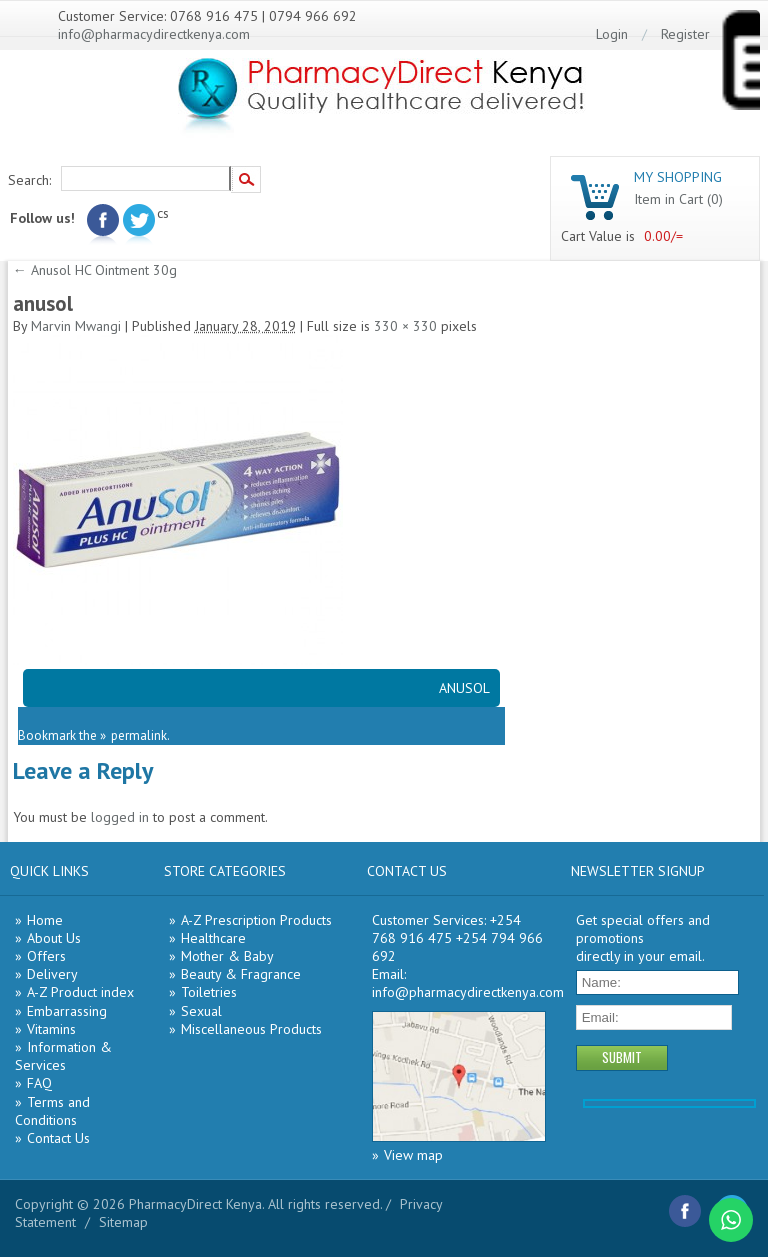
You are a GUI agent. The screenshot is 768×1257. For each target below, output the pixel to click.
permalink (139, 735)
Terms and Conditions (52, 1111)
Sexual (201, 1011)
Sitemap (123, 1222)
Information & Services (63, 1056)
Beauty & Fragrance (241, 974)
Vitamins (51, 1029)
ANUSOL (464, 688)
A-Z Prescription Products (256, 920)
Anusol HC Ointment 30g (95, 270)
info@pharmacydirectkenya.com (154, 34)
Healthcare (213, 938)
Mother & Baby (227, 956)
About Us (54, 938)
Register (685, 34)
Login (612, 34)
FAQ (39, 1083)
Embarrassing (67, 1011)
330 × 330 (405, 326)
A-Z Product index (80, 992)
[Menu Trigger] (740, 64)
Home (45, 920)
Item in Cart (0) (678, 199)
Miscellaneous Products (251, 1029)
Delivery (52, 974)
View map (413, 1155)
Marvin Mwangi (76, 326)
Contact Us (58, 1138)
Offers (46, 956)
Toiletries (209, 992)
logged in (120, 817)
